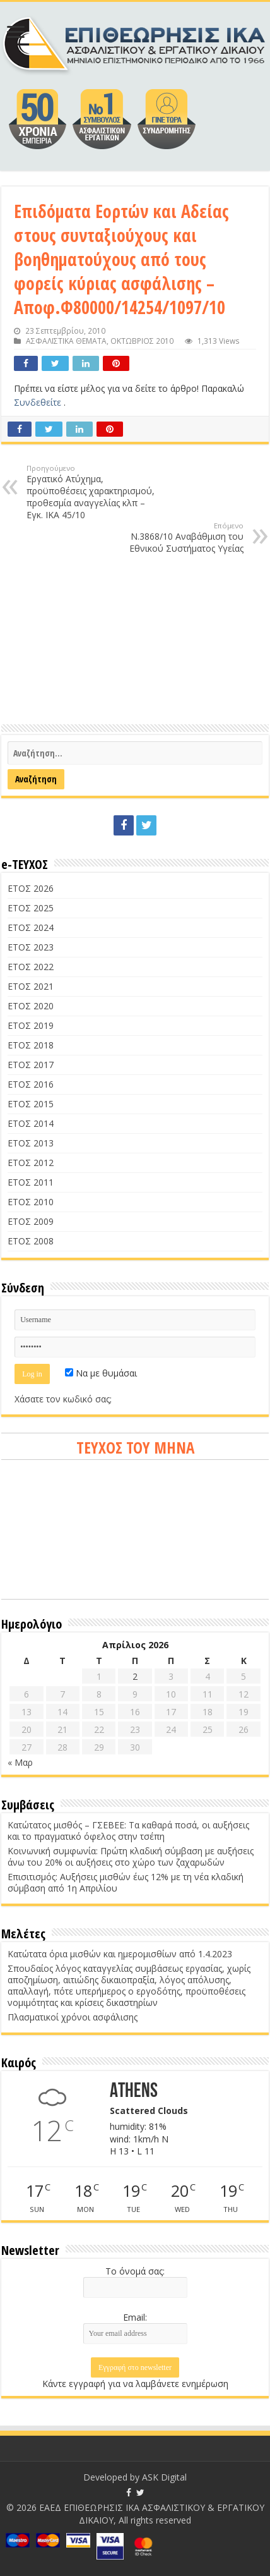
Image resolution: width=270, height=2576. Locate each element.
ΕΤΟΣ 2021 (31, 986)
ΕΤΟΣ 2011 (31, 1182)
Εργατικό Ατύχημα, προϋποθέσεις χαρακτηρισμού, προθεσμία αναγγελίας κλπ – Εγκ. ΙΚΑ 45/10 (91, 492)
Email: (135, 2317)
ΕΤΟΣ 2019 (31, 1025)
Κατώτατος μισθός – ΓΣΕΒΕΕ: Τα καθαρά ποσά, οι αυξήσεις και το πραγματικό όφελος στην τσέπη (128, 1830)
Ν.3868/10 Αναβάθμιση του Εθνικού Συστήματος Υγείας (179, 537)
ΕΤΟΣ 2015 (31, 1104)
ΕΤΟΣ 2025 (31, 908)
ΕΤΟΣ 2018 (31, 1045)
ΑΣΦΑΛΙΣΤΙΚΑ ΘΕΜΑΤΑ (66, 341)
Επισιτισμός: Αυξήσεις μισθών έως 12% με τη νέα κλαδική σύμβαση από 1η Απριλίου (126, 1882)
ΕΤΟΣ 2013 (31, 1143)
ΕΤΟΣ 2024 (31, 927)
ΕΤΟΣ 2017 (31, 1065)
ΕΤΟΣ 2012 (31, 1163)
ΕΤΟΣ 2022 (31, 967)
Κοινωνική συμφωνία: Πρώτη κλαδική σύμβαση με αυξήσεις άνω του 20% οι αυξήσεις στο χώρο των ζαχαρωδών (131, 1856)
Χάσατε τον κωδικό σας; (63, 1399)
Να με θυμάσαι (101, 1373)
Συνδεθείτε (39, 402)
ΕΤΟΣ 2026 (31, 888)
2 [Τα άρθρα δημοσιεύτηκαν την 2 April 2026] (135, 1676)
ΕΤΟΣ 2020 (31, 1006)
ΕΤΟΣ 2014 (31, 1123)
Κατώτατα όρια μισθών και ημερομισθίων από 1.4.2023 (120, 1954)
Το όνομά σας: (135, 2271)
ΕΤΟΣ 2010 (31, 1202)
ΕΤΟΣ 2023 (31, 947)
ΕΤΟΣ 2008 (31, 1241)
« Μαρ (20, 1762)
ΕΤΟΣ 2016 (31, 1084)
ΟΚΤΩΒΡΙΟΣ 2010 (141, 341)
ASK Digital (164, 2477)
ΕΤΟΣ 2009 (31, 1221)
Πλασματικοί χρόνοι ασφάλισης (73, 2017)
